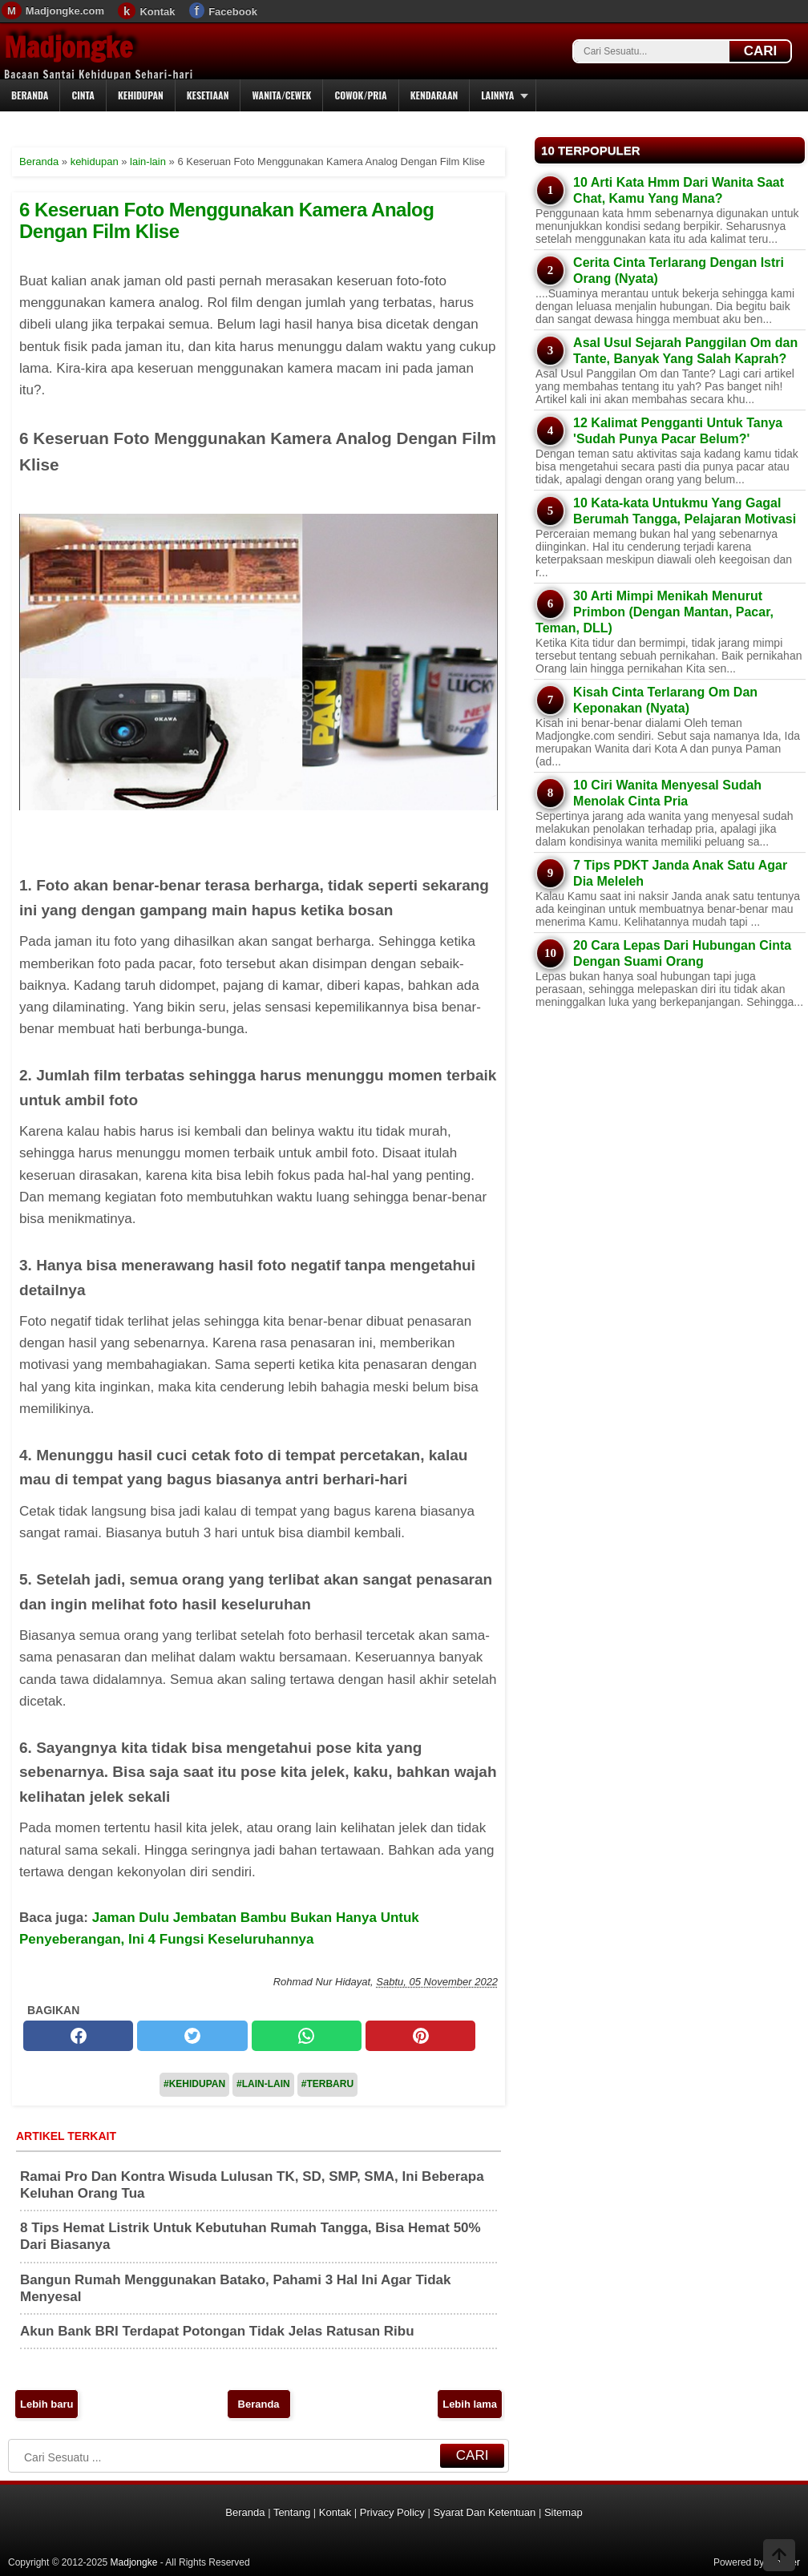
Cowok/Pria (360, 95)
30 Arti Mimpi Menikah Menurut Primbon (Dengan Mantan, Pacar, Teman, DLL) (654, 612)
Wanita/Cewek (281, 95)
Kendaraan (434, 95)
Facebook (232, 12)
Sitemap (563, 2512)
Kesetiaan (208, 95)
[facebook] (78, 2036)
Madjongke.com (65, 11)
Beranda (29, 95)
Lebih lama (469, 2404)
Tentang (291, 2512)
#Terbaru (327, 2083)
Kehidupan (141, 95)
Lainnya (497, 95)
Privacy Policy (392, 2512)
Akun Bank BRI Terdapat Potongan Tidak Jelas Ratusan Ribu (217, 2331)
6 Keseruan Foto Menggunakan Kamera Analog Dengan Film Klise (226, 220)
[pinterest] (420, 2036)
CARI (761, 51)
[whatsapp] (307, 2036)
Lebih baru (46, 2404)
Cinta (83, 95)
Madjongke (68, 47)
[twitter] (192, 2036)
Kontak (157, 12)
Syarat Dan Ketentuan (484, 2512)
